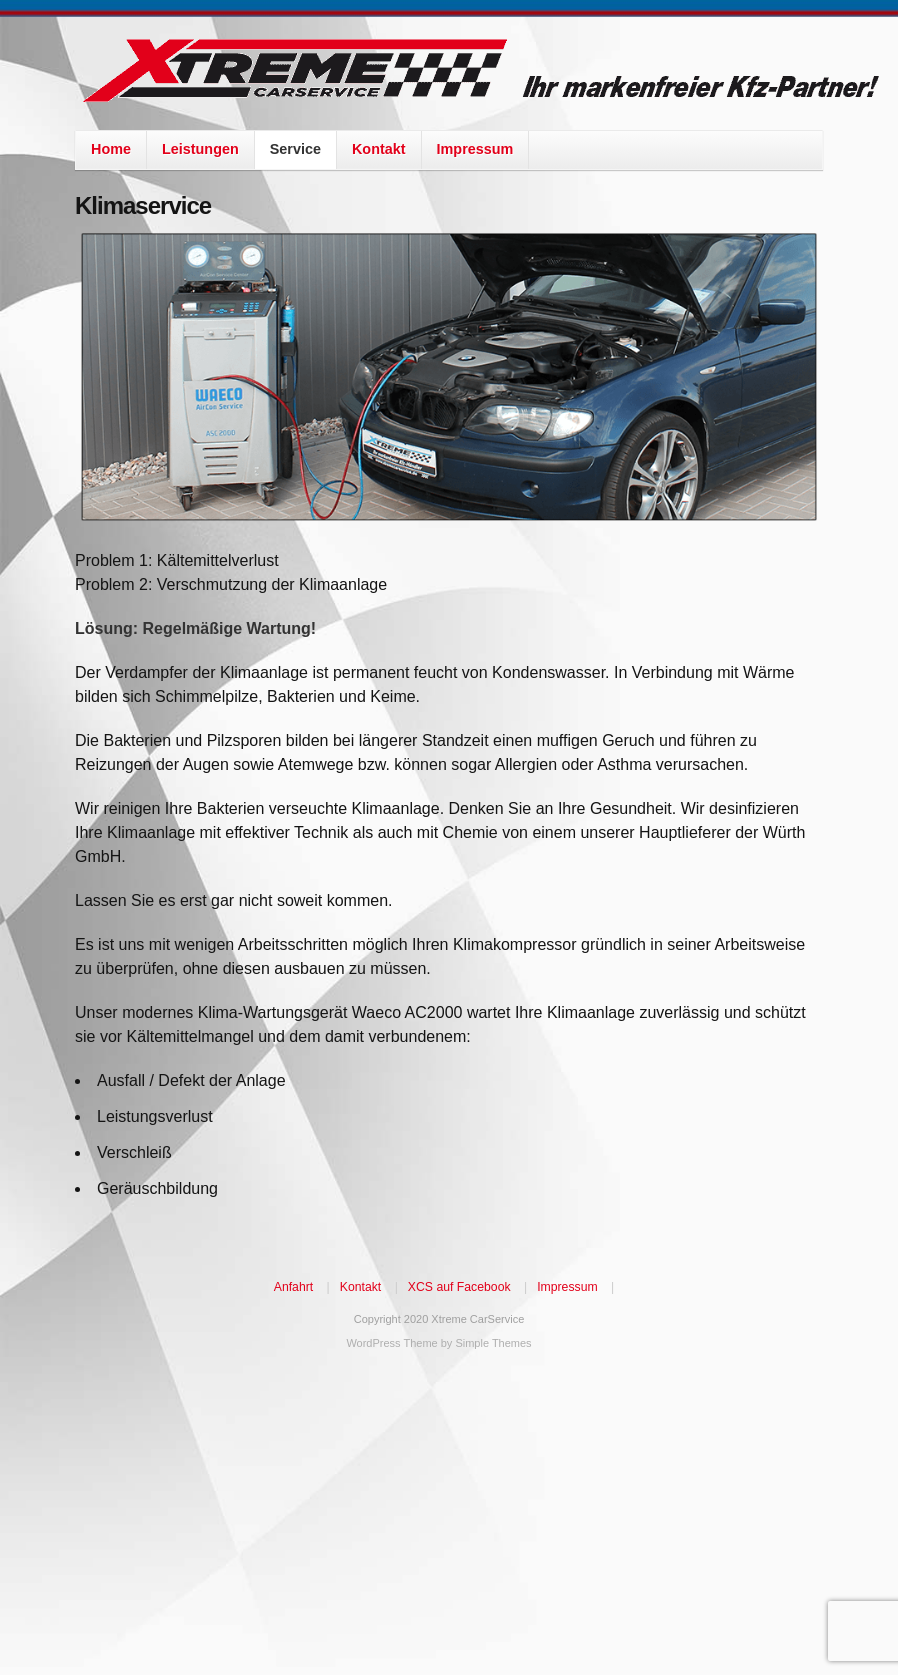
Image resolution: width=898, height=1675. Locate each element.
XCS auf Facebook (459, 1287)
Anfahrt (293, 1287)
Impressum (475, 149)
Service (295, 149)
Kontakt (379, 149)
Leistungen (200, 149)
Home (111, 149)
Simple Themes (493, 1343)
